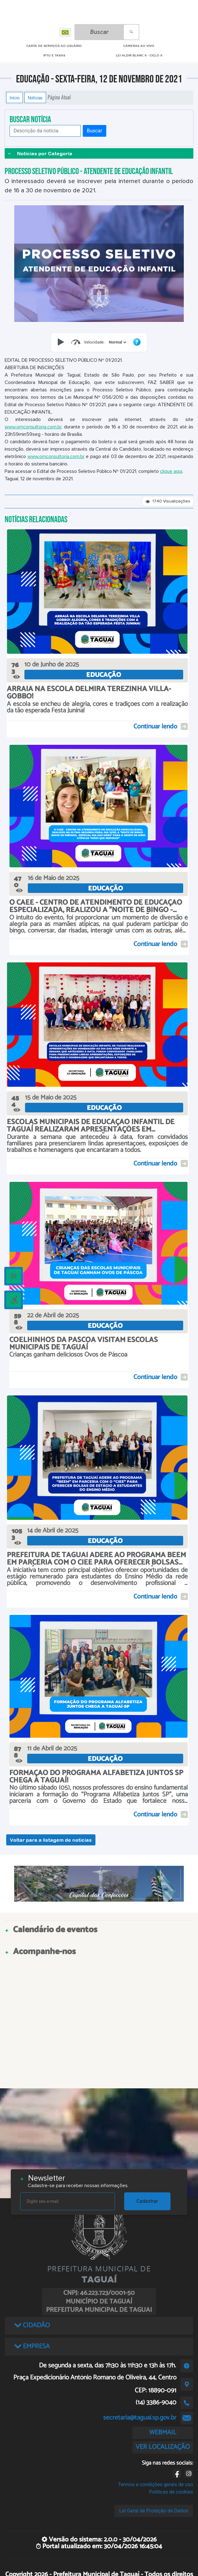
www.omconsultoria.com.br (33, 426)
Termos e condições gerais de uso (155, 2484)
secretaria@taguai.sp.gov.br (139, 2417)
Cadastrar (147, 2201)
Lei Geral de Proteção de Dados (153, 2511)
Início (14, 97)
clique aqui (171, 471)
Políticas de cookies (171, 2492)
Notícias (35, 97)
